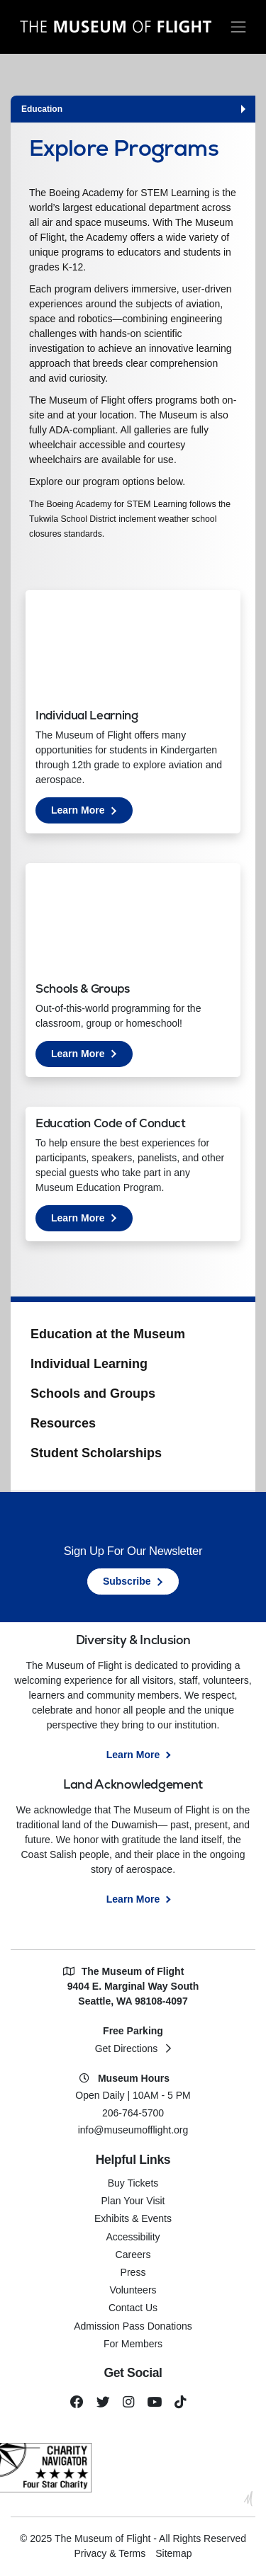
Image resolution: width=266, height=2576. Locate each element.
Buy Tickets (133, 2183)
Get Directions (126, 2048)
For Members (133, 2343)
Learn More (92, 812)
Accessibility (133, 2236)
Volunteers (132, 2290)
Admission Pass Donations (133, 2326)
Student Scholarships (96, 1453)
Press (133, 2272)
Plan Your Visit (133, 2200)
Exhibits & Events (133, 2218)
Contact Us (133, 2307)
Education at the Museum (108, 1334)
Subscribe (127, 1581)
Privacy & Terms (109, 2553)
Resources (63, 1423)
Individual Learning (89, 1364)
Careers (133, 2254)
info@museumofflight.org (133, 2130)
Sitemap (173, 2553)
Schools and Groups (93, 1393)
